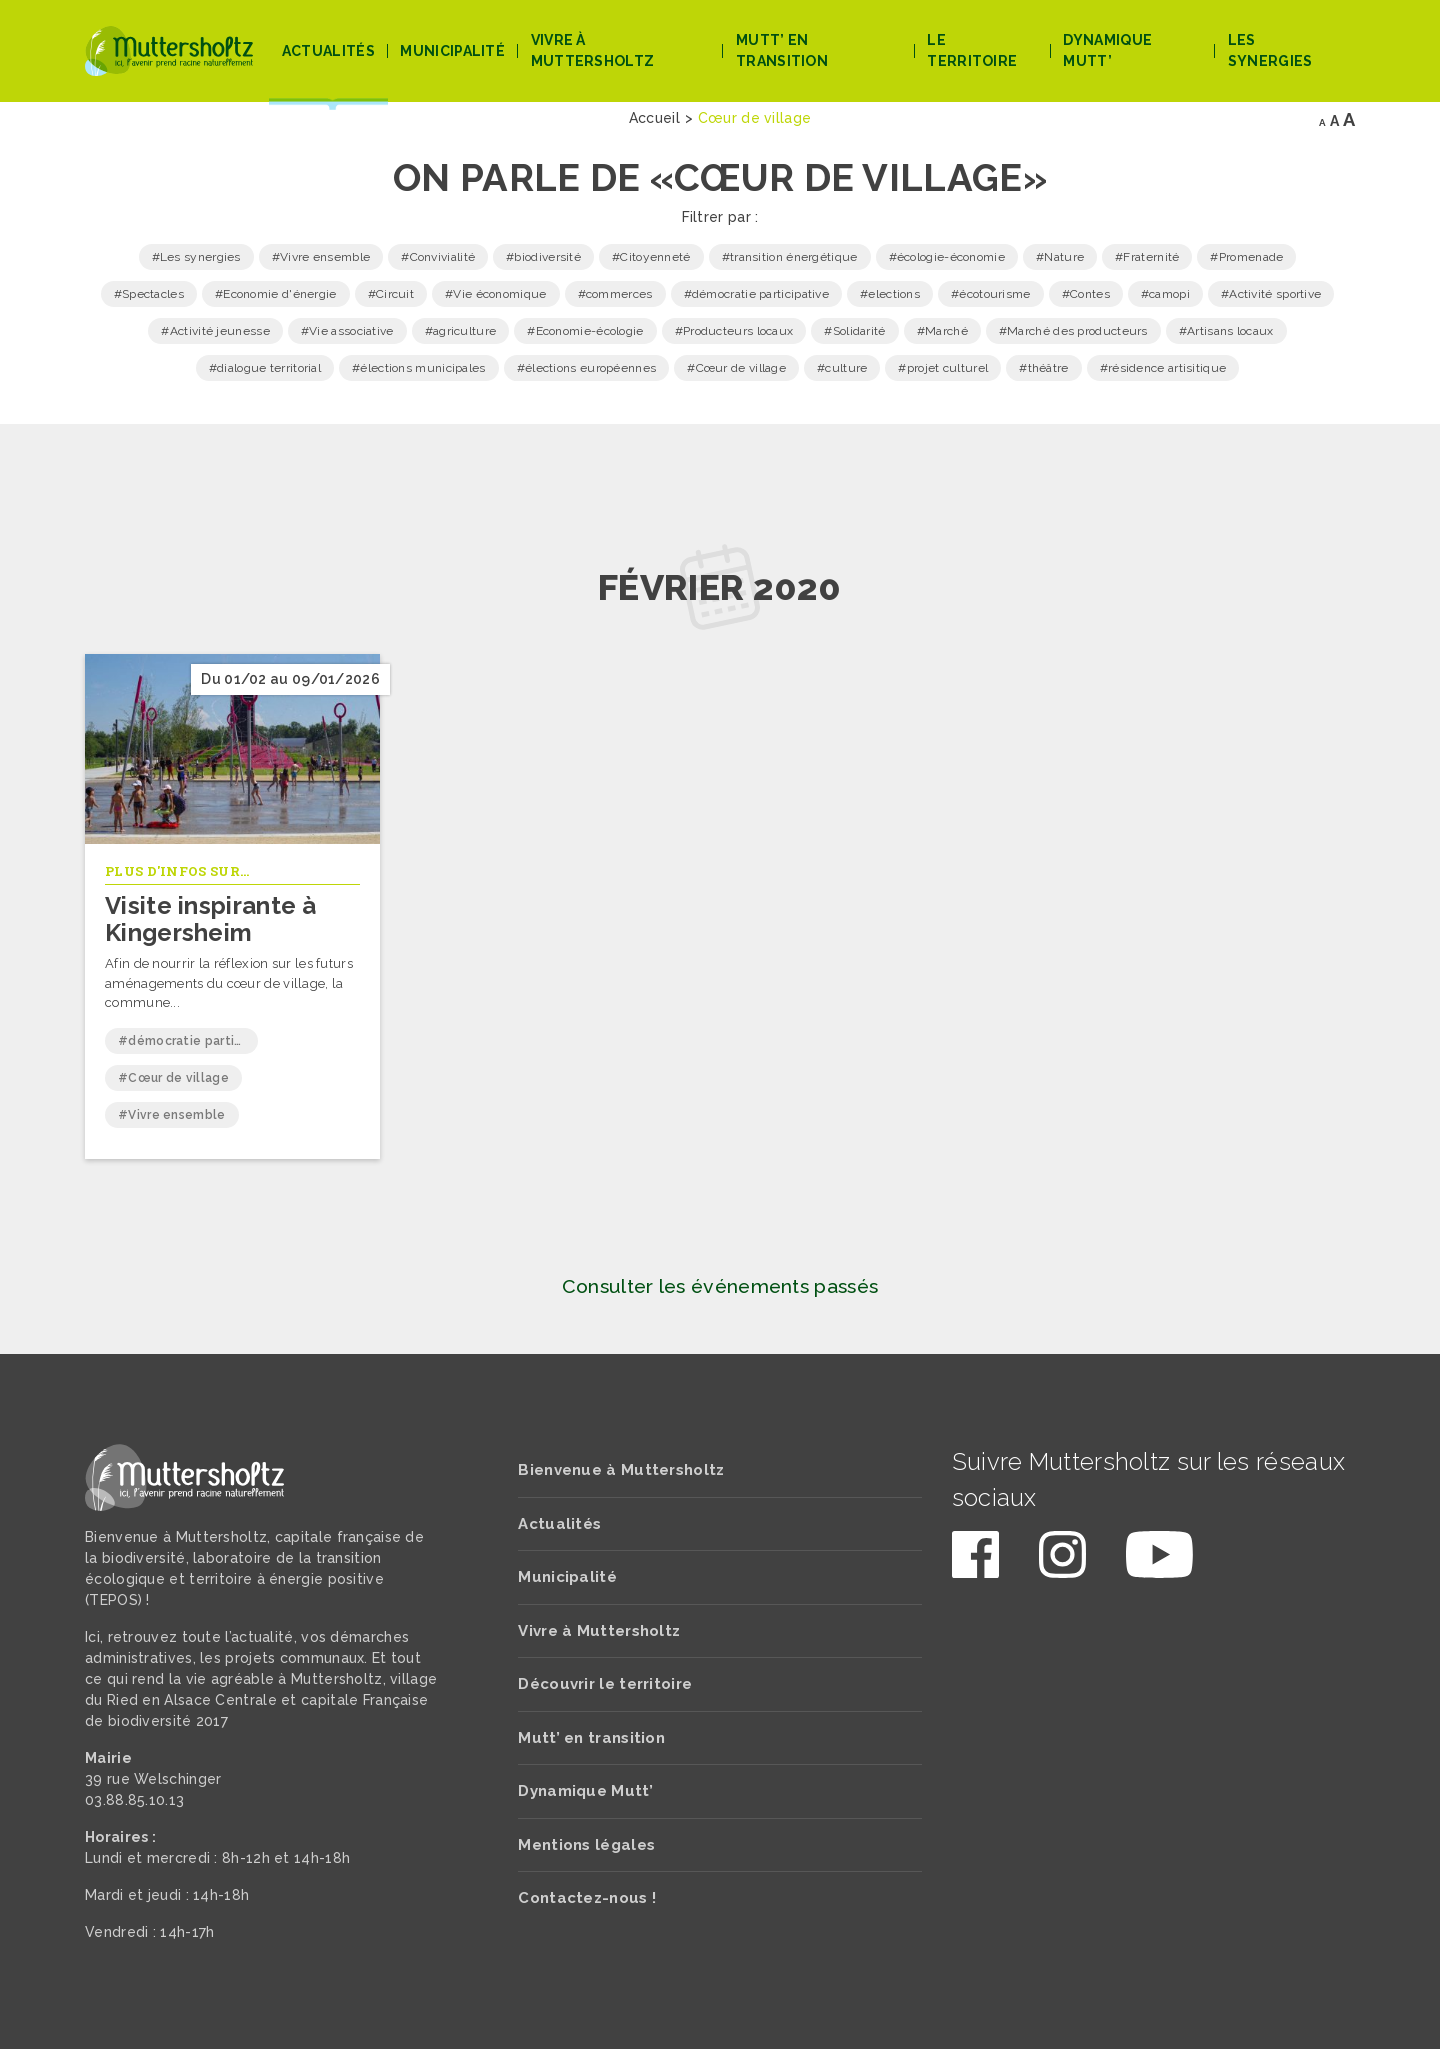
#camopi (1165, 294)
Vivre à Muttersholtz (593, 50)
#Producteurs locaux (734, 331)
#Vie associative (347, 331)
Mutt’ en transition (782, 50)
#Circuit (391, 294)
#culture (842, 368)
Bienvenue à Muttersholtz (621, 1470)
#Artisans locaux (1226, 331)
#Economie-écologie (585, 331)
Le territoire (972, 50)
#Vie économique (496, 294)
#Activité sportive (1271, 294)
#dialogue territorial (265, 368)
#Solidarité (854, 331)
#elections (890, 294)
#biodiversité (543, 257)
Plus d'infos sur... (177, 871)
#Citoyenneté (651, 257)
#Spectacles (149, 294)
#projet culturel (943, 368)
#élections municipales (419, 368)
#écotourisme (991, 294)
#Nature (1060, 257)
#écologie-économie (947, 257)
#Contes (1086, 294)
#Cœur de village (736, 368)
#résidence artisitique (1163, 368)
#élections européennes (587, 368)
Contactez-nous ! (587, 1898)
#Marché (942, 331)
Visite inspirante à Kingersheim (211, 918)
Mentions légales (586, 1845)
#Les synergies (196, 257)
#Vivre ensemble (321, 257)
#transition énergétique (790, 257)
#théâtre (1043, 368)
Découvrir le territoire (605, 1684)
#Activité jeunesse (215, 331)
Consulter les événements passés (720, 1286)
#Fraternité (1147, 257)
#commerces (615, 294)
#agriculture (461, 331)
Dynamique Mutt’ (1107, 50)
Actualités (328, 51)
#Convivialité (438, 257)
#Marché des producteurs (1073, 331)
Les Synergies (1270, 50)
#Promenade (1246, 257)
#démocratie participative (757, 294)
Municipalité (452, 51)
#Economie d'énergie (276, 294)
